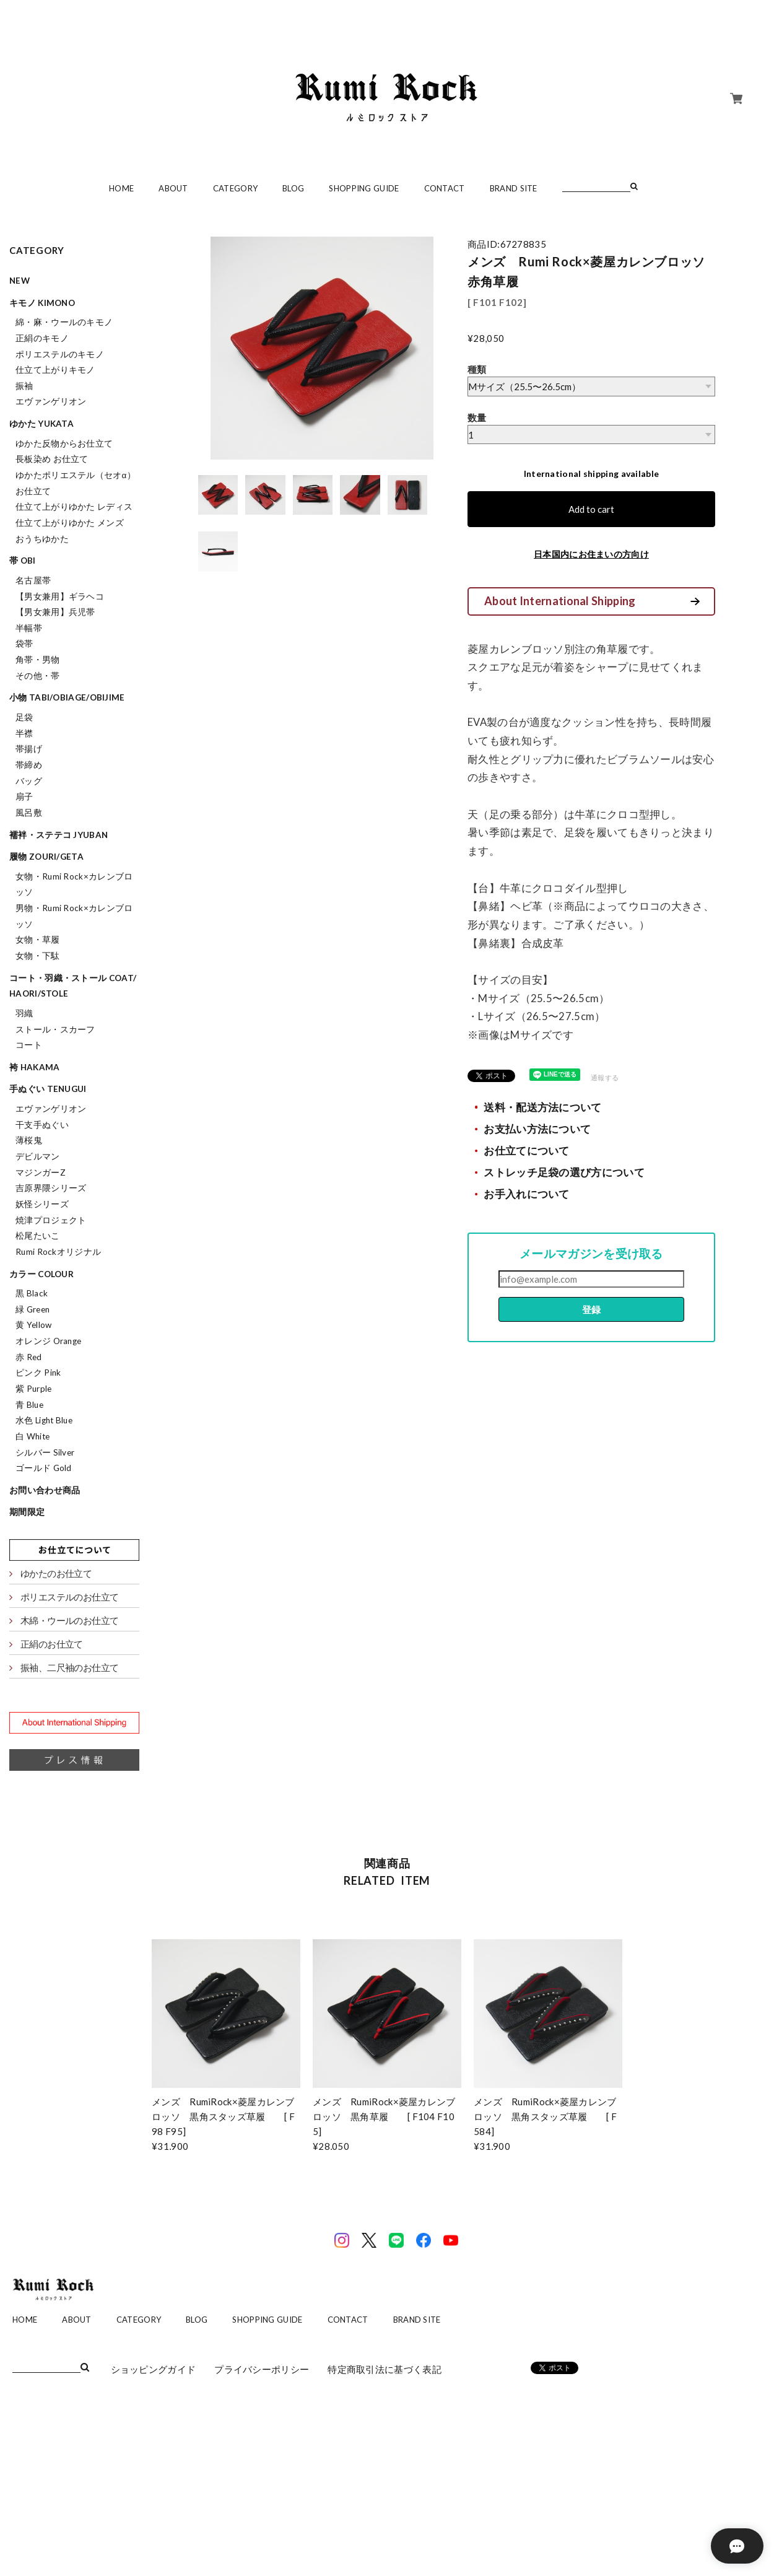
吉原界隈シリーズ (50, 1188)
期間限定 (27, 1512)
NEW (19, 281)
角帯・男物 (37, 660)
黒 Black (31, 1293)
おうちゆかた (42, 539)
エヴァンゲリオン (50, 401)
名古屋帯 (33, 580)
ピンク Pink (38, 1373)
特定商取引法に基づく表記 (384, 2369)
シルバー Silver (44, 1452)
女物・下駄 (37, 956)
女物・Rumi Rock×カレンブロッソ (74, 884)
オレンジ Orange (48, 1341)
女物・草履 (37, 940)
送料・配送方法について (542, 1107)
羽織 (24, 1013)
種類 (477, 369)
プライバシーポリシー (261, 2369)
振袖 (24, 386)
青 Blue (29, 1405)
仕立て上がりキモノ (55, 370)
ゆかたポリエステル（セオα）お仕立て (75, 483)
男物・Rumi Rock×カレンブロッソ (74, 916)
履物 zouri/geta (46, 857)
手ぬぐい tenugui (48, 1089)
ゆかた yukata (41, 424)
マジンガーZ (40, 1172)
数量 (477, 417)
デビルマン (37, 1156)
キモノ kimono (42, 303)
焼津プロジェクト (50, 1220)
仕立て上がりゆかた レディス (74, 507)
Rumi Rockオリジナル (58, 1252)
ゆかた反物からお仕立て (64, 443)
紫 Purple (33, 1389)
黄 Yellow (33, 1325)
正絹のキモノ (42, 338)
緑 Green (32, 1309)
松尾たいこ (37, 1236)
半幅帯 (28, 628)
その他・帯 (37, 676)
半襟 (24, 733)
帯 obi (22, 560)
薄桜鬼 (28, 1140)
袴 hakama (34, 1067)
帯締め (28, 765)
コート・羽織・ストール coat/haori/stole (72, 986)
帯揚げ (28, 749)
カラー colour (41, 1274)
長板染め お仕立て (52, 459)
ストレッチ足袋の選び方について (564, 1172)
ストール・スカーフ (55, 1029)
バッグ (28, 781)
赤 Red (28, 1357)
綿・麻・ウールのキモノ (64, 322)
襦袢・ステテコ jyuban (58, 835)
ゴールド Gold (43, 1468)
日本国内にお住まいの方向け (591, 554)
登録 (591, 1309)
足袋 (24, 717)
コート (28, 1045)
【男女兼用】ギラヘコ (59, 596)
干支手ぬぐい (42, 1125)
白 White (32, 1436)
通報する (605, 1077)
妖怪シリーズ (42, 1204)
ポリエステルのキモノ (59, 354)
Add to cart (591, 509)
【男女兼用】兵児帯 (55, 612)
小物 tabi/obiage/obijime (67, 697)
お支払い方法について (537, 1129)
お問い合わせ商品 (44, 1490)
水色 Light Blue (43, 1420)
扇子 (24, 796)
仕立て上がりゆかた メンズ (69, 523)
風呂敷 (28, 813)
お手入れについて (526, 1194)
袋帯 (24, 643)
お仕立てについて (526, 1151)
